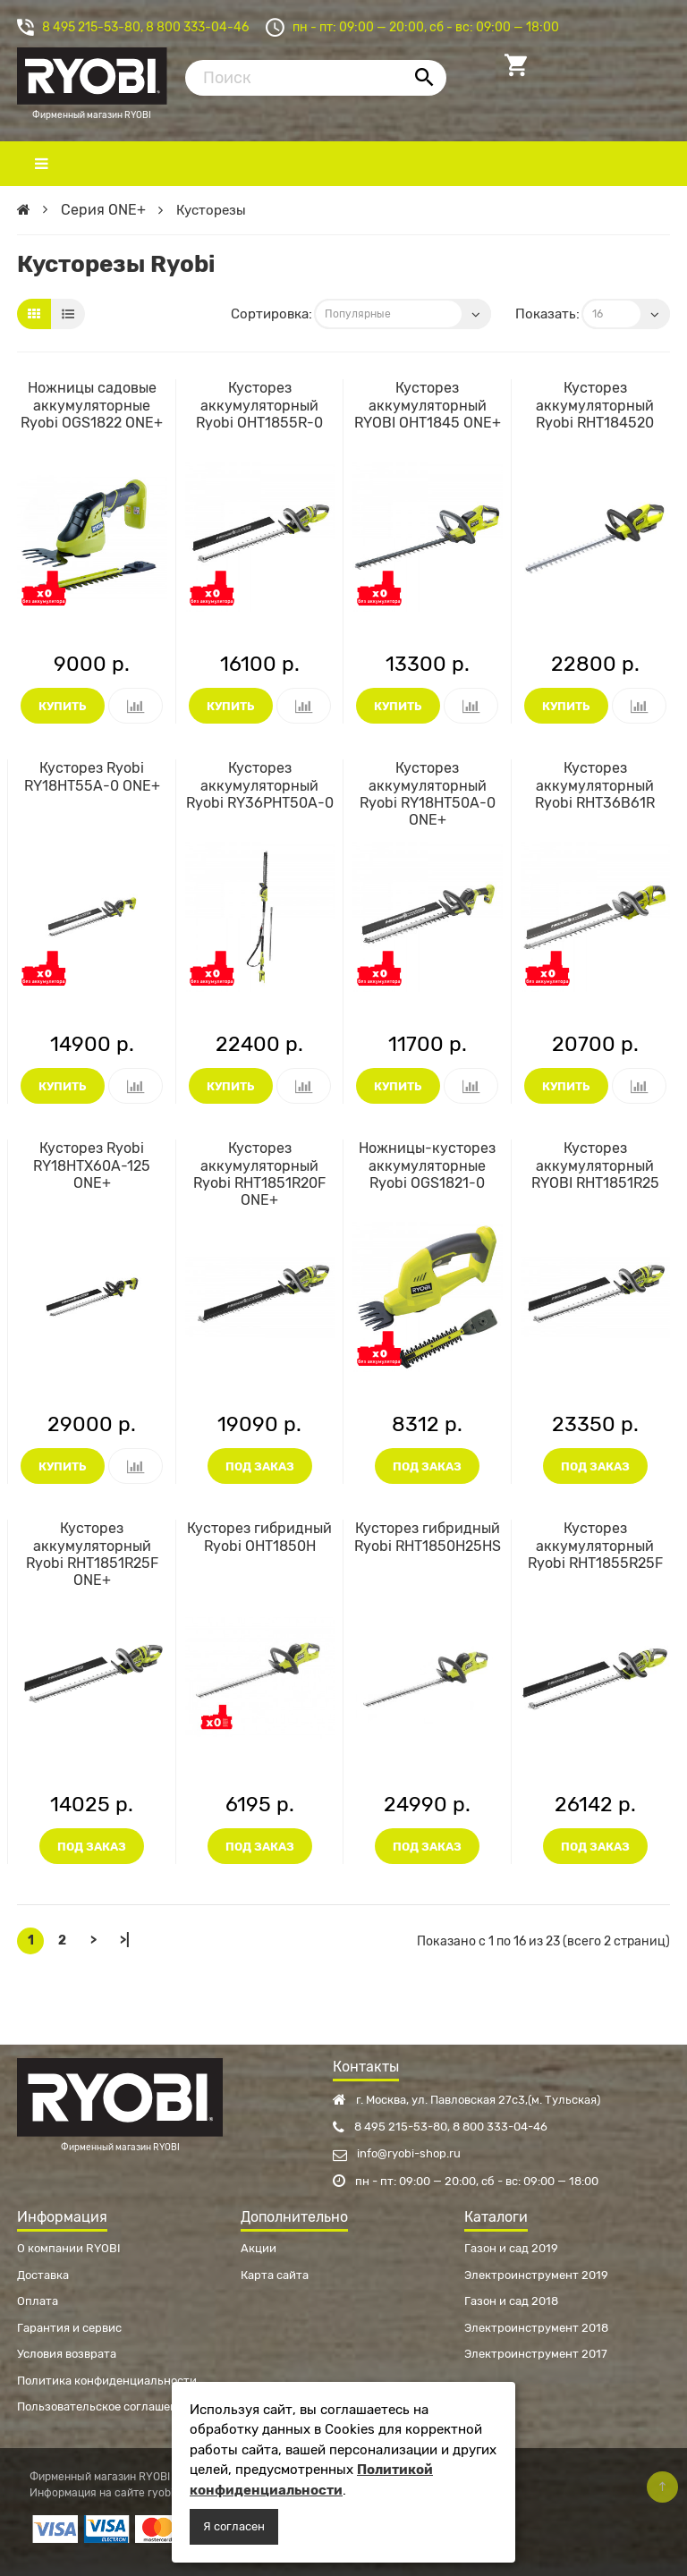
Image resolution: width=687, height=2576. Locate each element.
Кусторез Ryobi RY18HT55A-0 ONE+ (92, 776)
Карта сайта (275, 2275)
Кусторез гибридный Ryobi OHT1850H (259, 1537)
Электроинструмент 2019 (536, 2275)
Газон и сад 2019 (511, 2248)
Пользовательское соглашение (104, 2406)
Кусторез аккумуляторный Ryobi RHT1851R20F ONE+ (259, 1174)
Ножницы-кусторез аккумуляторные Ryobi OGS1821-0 (427, 1165)
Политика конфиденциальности (107, 2380)
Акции (258, 2248)
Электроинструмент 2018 (536, 2327)
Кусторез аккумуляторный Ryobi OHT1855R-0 (259, 404)
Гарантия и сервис (69, 2327)
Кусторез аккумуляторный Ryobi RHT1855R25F (595, 1545)
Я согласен (234, 2526)
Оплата (37, 2301)
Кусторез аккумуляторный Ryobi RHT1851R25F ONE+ (92, 1554)
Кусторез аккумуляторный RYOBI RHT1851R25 (595, 1165)
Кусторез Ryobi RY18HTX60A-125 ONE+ (91, 1165)
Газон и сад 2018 (511, 2301)
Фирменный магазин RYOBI (92, 74)
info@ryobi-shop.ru (397, 2153)
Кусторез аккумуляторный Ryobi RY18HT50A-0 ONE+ (428, 793)
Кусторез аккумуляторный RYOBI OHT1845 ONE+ (427, 404)
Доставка (43, 2275)
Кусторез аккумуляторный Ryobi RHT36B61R (595, 784)
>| (125, 1940)
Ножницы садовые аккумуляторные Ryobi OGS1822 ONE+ (92, 404)
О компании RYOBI (69, 2248)
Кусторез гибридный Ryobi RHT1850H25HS (427, 1537)
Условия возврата (66, 2353)
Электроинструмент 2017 (535, 2353)
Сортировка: (271, 314)
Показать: (547, 314)
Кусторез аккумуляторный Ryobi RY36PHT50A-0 (260, 784)
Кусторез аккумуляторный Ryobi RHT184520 (595, 404)
